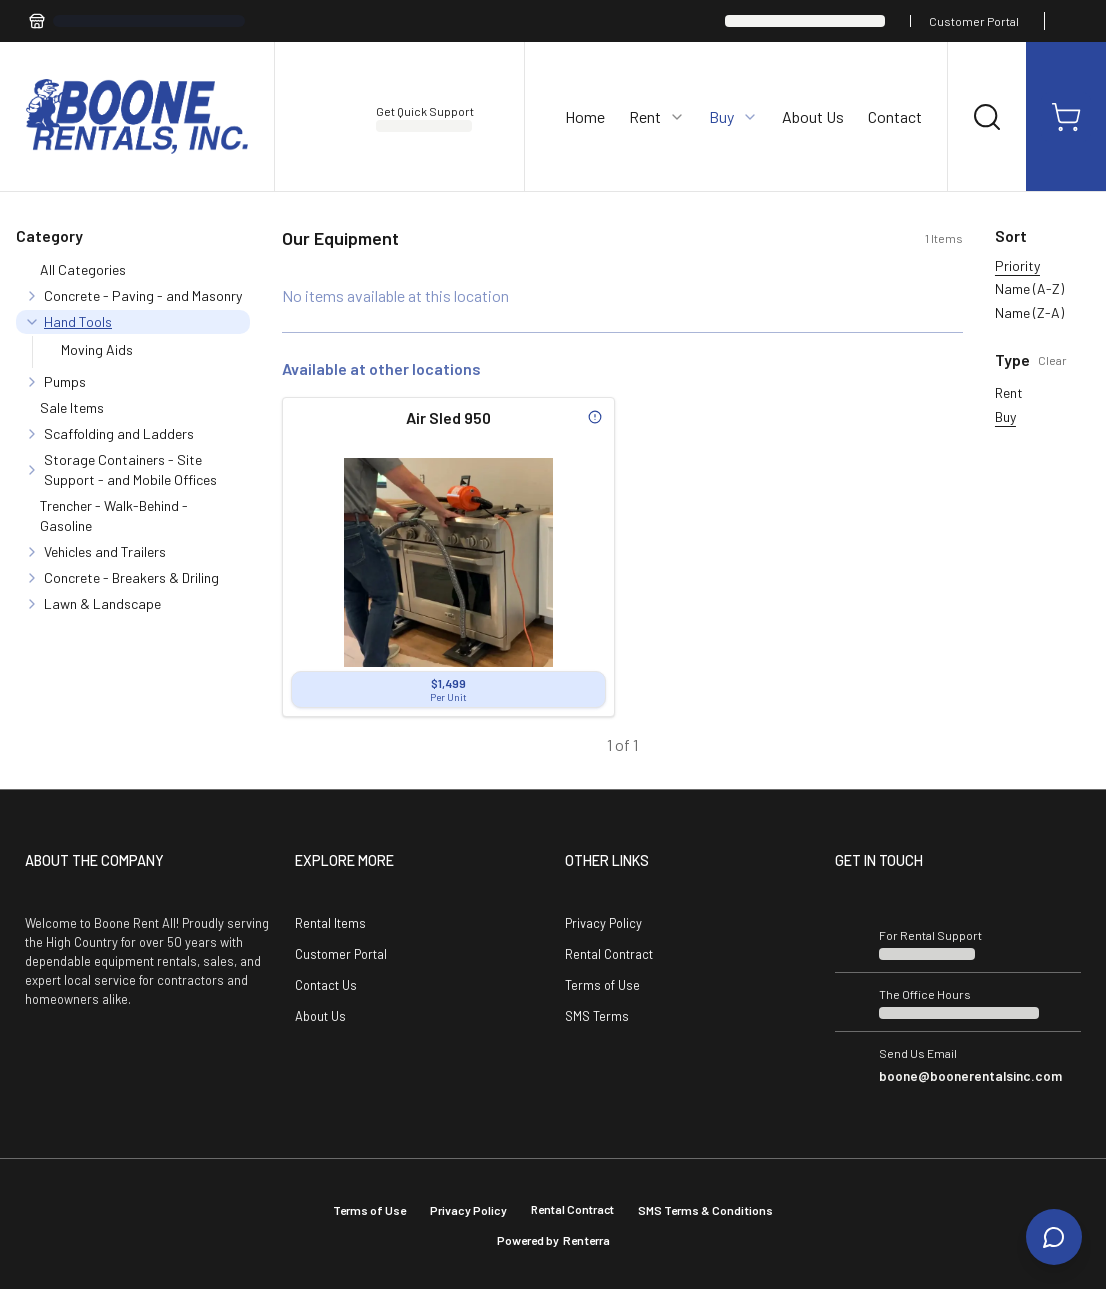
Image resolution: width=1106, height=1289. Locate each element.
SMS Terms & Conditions (705, 1210)
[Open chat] (1054, 1237)
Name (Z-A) (1029, 312)
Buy (1005, 416)
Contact (895, 116)
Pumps (65, 381)
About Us (813, 116)
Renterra (586, 1240)
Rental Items (330, 923)
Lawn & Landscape (102, 603)
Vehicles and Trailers (105, 551)
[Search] (987, 117)
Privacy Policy (603, 923)
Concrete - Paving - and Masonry (143, 295)
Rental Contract (609, 954)
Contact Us (326, 985)
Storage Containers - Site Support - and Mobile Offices (130, 469)
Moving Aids (97, 349)
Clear (1052, 360)
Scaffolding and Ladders (119, 433)
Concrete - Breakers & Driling (131, 577)
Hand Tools (78, 321)
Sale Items (72, 407)
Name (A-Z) (1029, 288)
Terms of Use (602, 985)
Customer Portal (974, 21)
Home (585, 116)
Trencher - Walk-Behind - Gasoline (114, 515)
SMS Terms (597, 1016)
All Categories (83, 269)
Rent (1009, 392)
